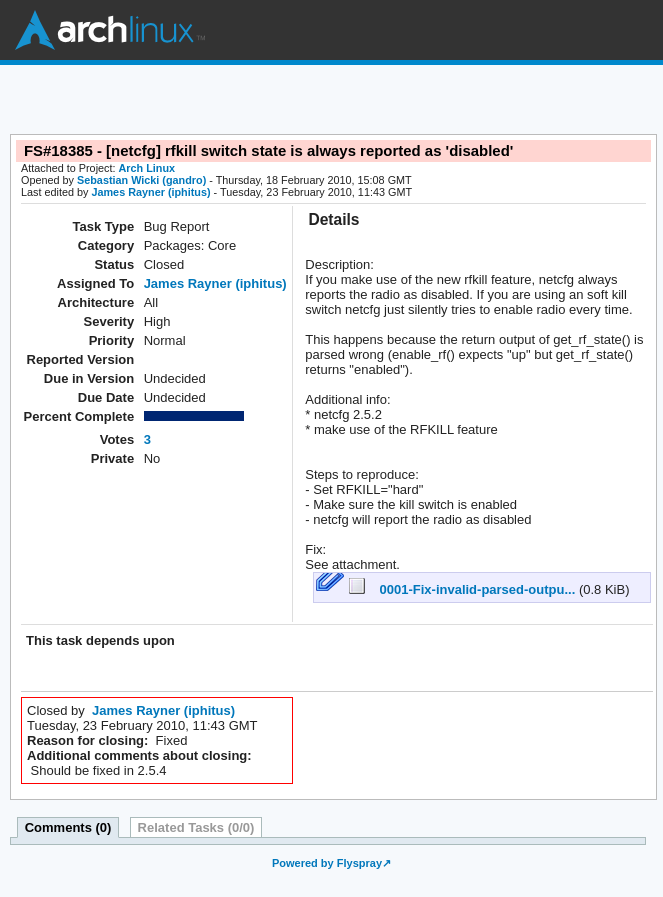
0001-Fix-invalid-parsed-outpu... (464, 589)
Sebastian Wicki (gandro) (141, 180)
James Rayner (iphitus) (150, 192)
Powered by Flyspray (327, 863)
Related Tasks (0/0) (196, 827)
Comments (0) (68, 827)
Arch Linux (110, 30)
